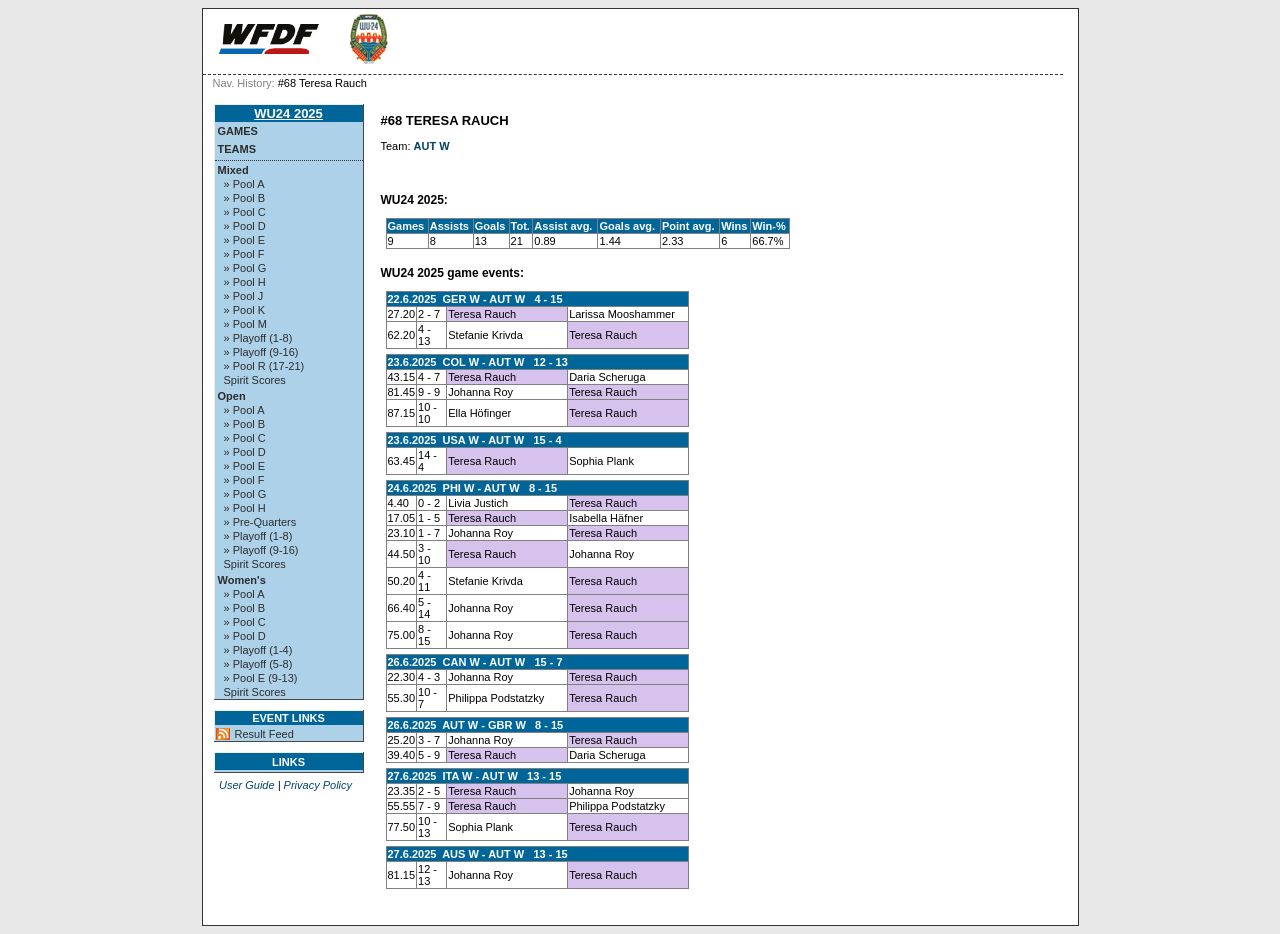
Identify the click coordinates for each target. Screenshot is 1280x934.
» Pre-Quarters (260, 522)
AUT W (432, 146)
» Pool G (245, 268)
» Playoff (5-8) (258, 664)
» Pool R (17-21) (264, 366)
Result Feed (264, 734)
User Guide (247, 785)
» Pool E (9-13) (261, 678)
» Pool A (244, 184)
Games (238, 131)
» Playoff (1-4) (258, 650)
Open (232, 396)
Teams (237, 149)
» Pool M (245, 324)
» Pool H (245, 282)
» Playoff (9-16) (261, 352)
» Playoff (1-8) (258, 338)
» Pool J (244, 296)
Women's (242, 580)
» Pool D (245, 226)
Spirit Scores (255, 380)
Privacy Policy (318, 785)
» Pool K (245, 310)
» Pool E (245, 240)
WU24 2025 (288, 113)
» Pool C (245, 212)
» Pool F (244, 254)
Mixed (233, 170)
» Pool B (245, 198)
